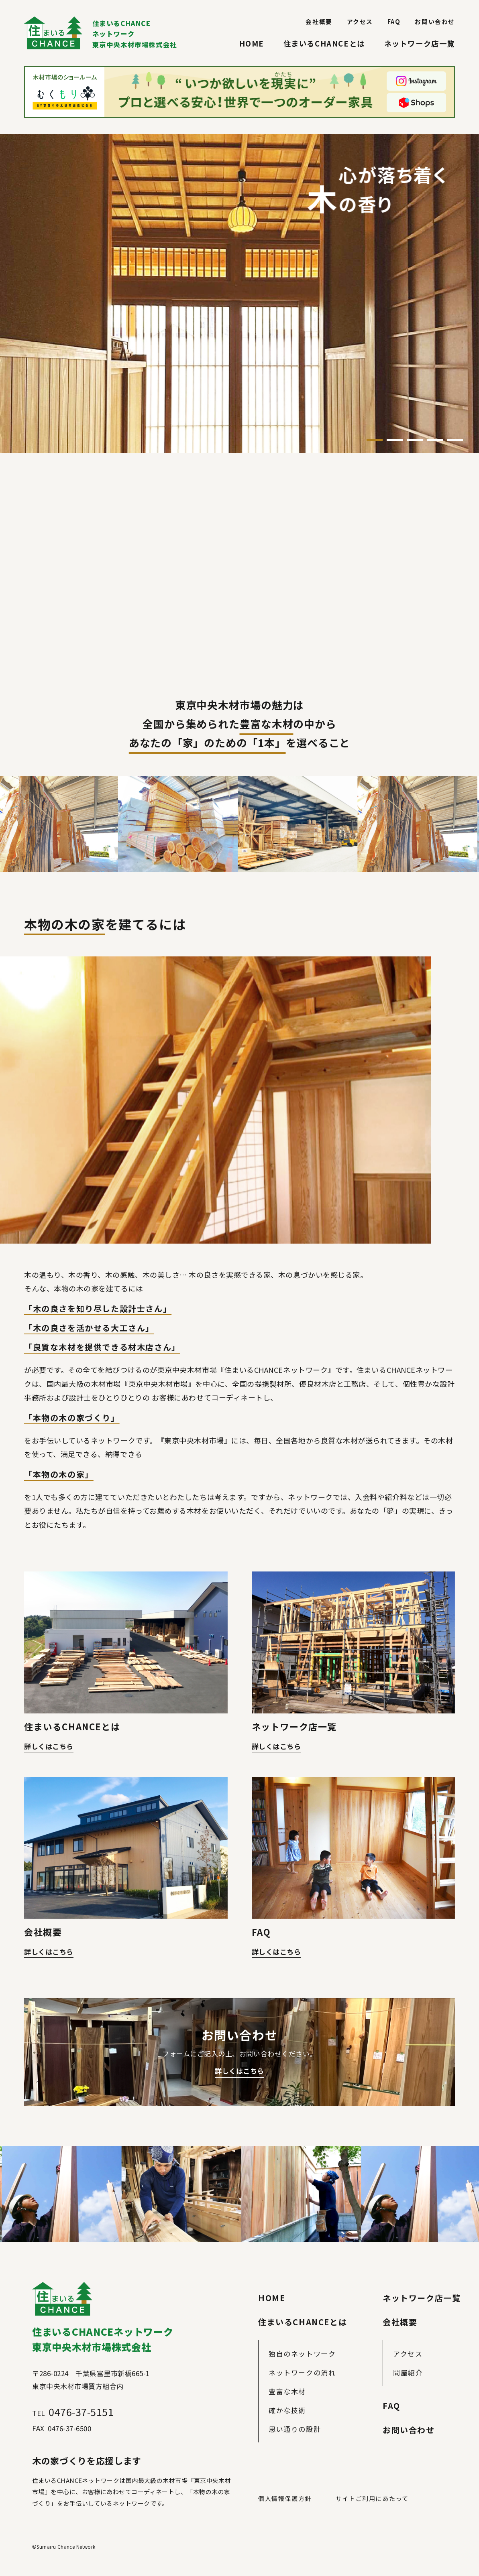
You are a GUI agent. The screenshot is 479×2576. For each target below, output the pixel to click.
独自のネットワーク (302, 2354)
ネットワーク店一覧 (419, 43)
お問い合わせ (435, 21)
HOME (251, 43)
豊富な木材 (287, 2391)
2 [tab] (395, 440)
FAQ (394, 21)
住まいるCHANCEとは (324, 43)
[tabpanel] (239, 293)
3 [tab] (415, 440)
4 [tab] (435, 440)
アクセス (360, 21)
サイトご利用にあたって (372, 2498)
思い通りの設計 (295, 2429)
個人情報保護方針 (285, 2498)
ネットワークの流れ (302, 2372)
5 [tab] (455, 440)
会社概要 (319, 21)
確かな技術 (287, 2410)
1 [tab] (375, 440)
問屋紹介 (408, 2372)
